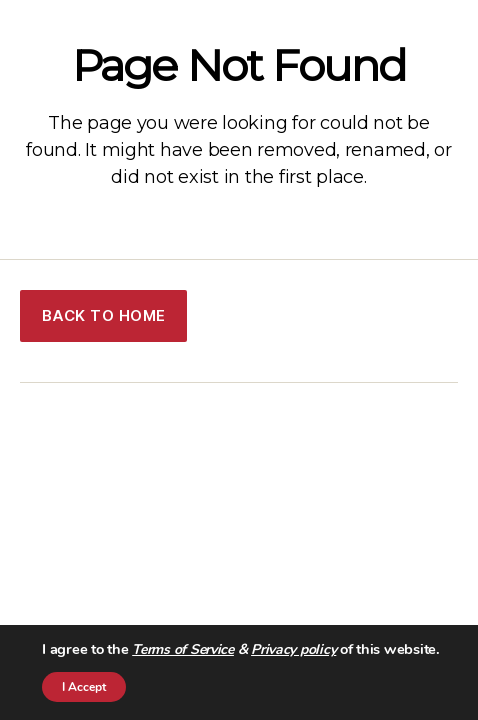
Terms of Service (183, 649)
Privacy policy (293, 649)
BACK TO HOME (104, 315)
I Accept (84, 687)
